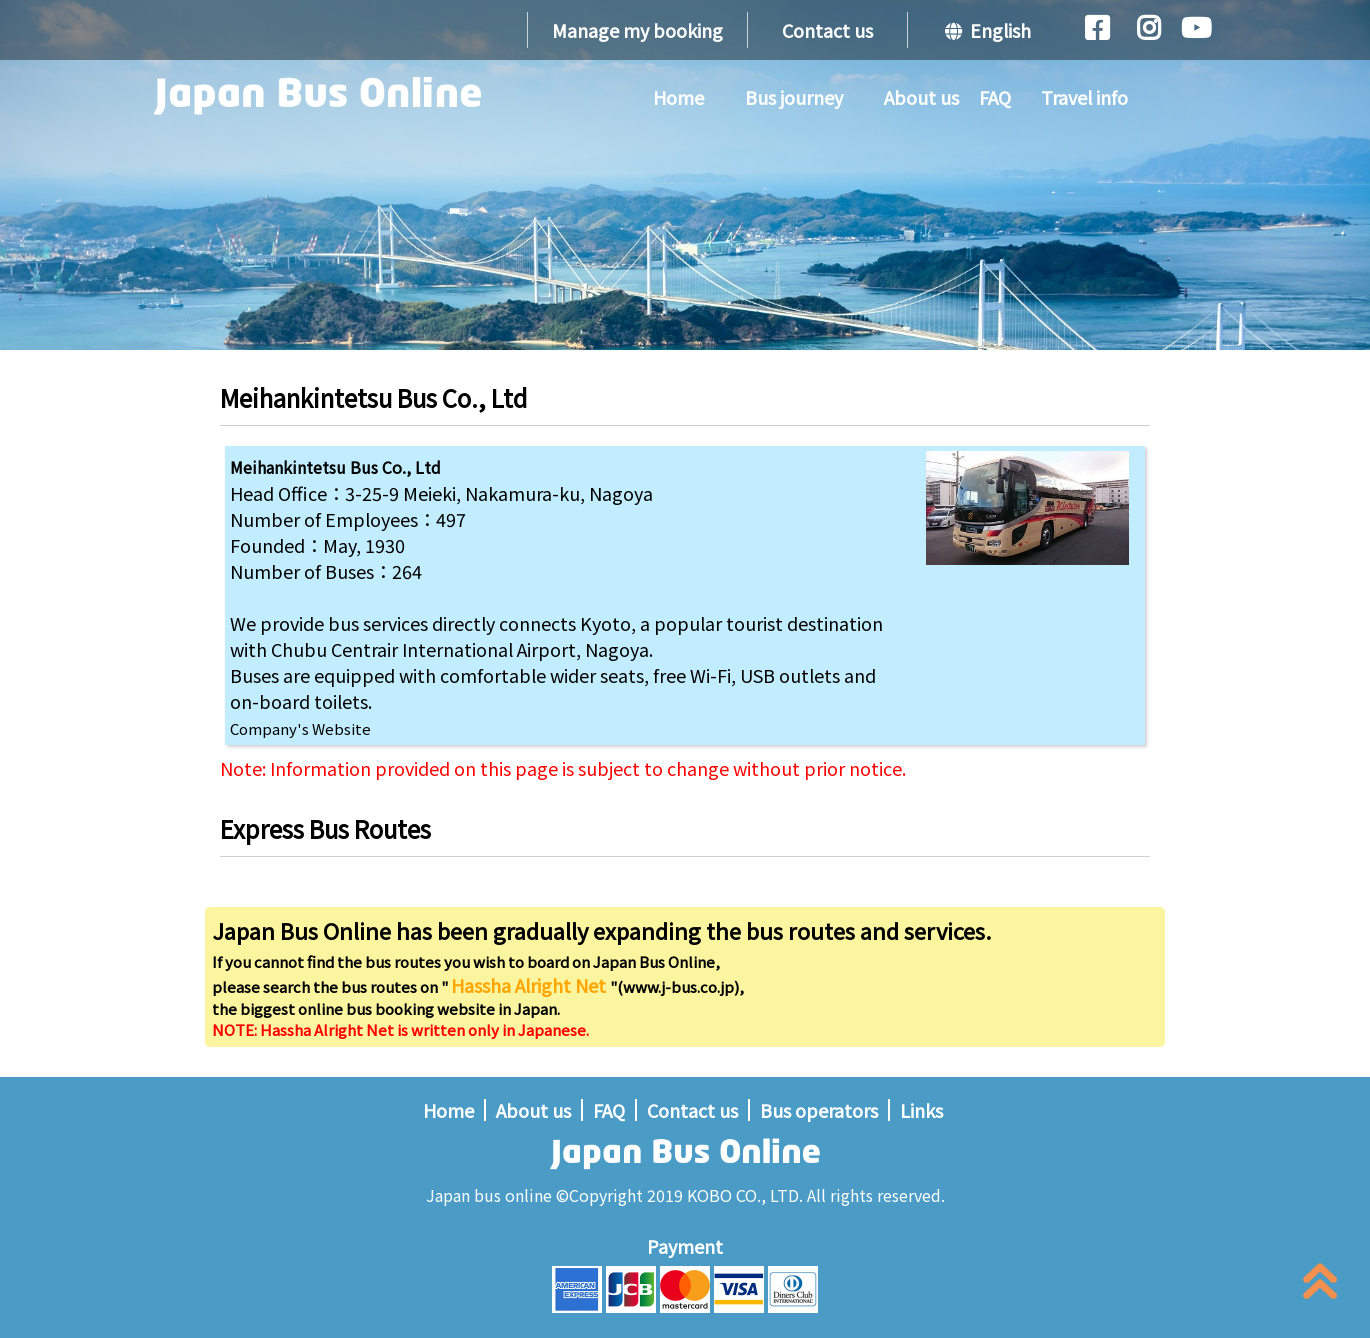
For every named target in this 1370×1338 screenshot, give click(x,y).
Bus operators (819, 1110)
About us (921, 97)
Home (678, 97)
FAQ (995, 97)
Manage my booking (637, 30)
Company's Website (300, 728)
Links (921, 1110)
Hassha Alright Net (530, 985)
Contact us (827, 30)
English (988, 30)
